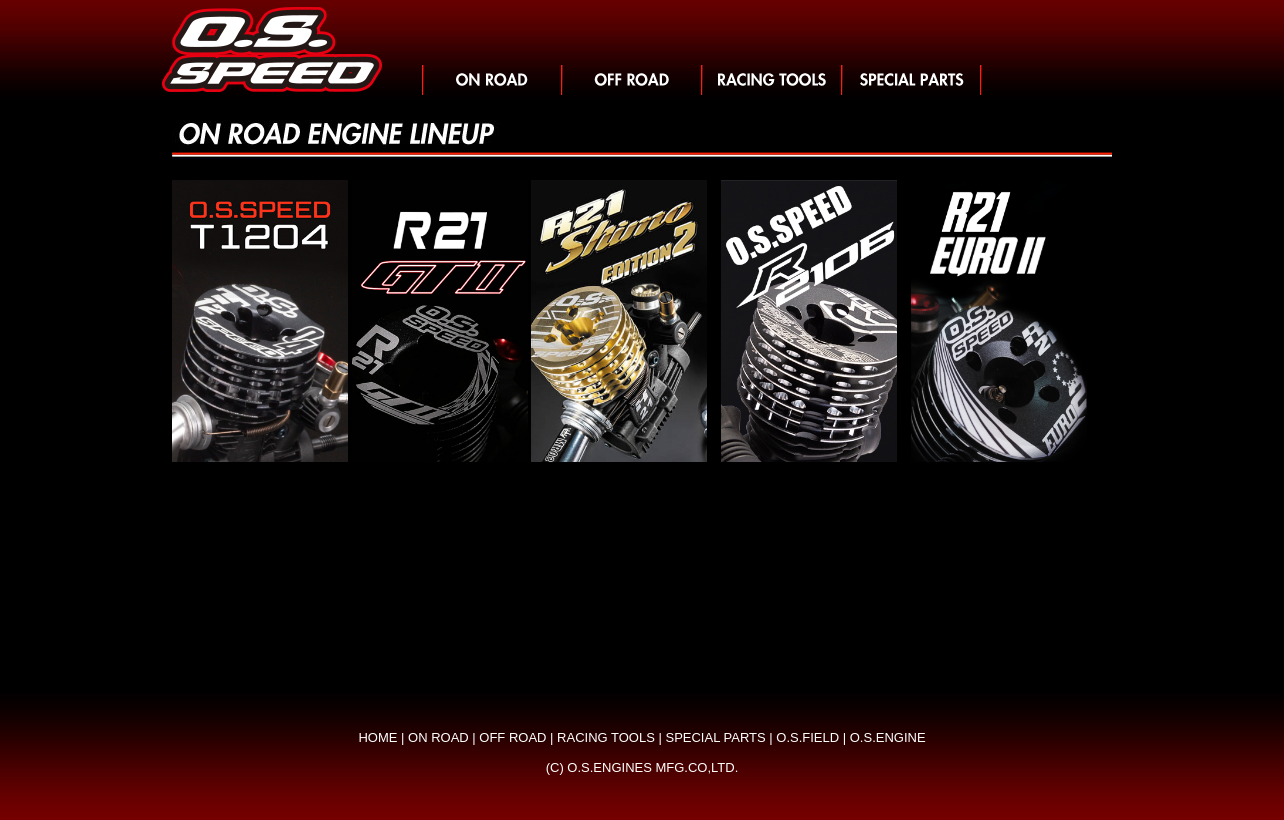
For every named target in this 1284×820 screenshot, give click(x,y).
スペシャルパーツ (912, 80)
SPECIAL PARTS (715, 737)
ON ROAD (438, 737)
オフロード (632, 80)
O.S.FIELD (807, 737)
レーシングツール (772, 80)
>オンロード (492, 80)
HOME (377, 737)
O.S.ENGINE (888, 737)
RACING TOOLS (606, 737)
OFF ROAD (512, 737)
